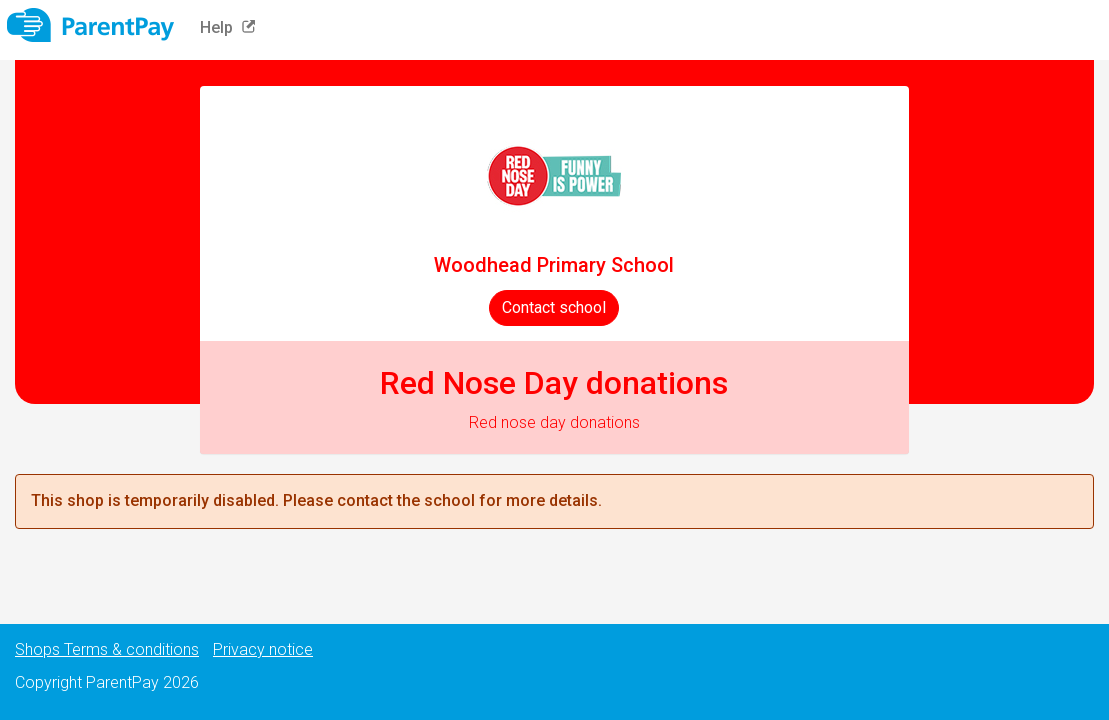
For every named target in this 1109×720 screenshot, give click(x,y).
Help (232, 27)
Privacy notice (263, 649)
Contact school (554, 307)
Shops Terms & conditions (107, 649)
